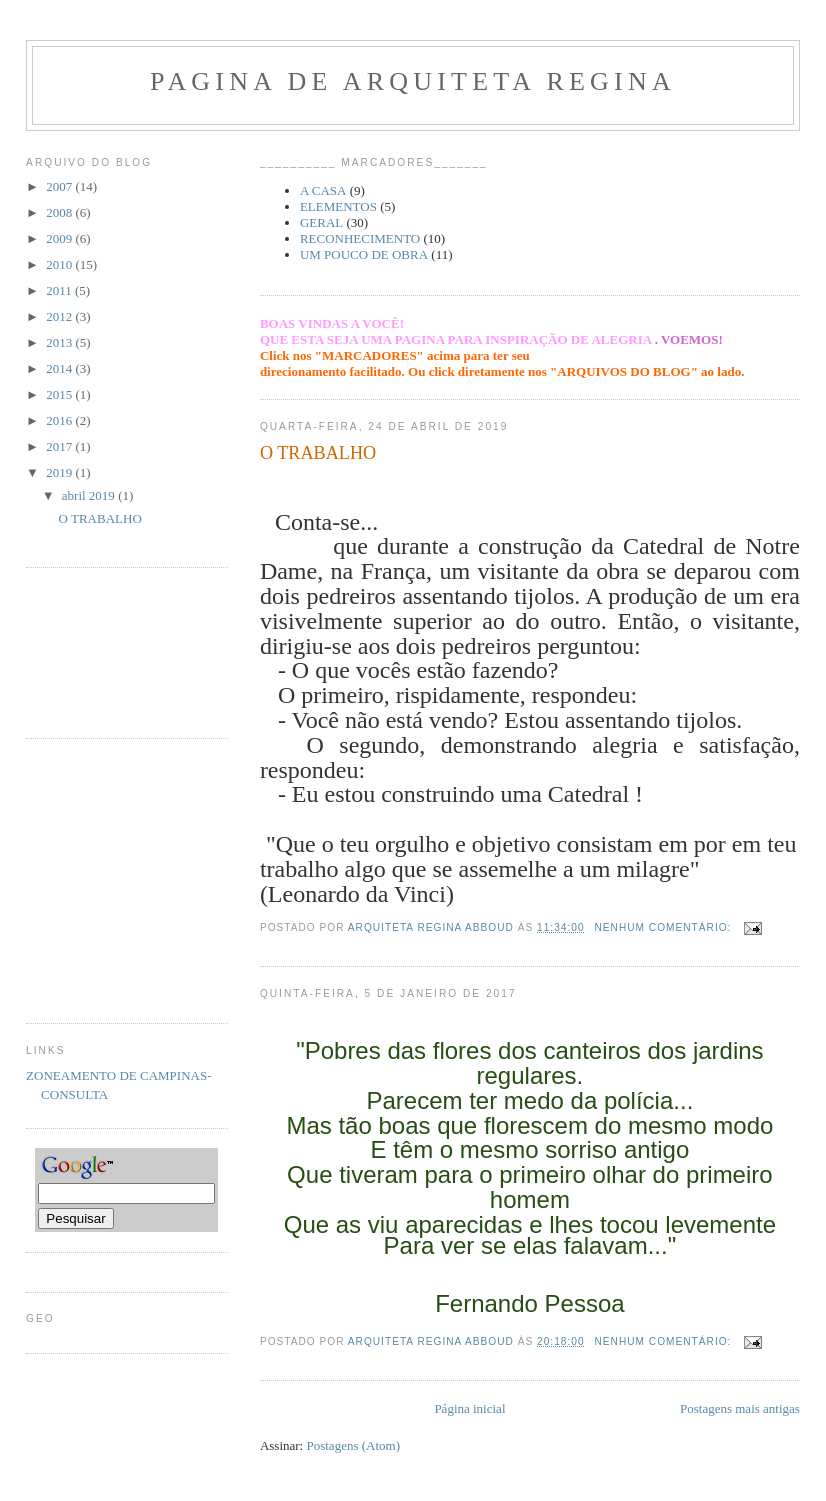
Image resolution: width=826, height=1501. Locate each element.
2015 (60, 394)
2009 (60, 238)
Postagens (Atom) (353, 1445)
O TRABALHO (318, 453)
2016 (60, 420)
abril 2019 (90, 495)
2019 (60, 472)
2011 (60, 290)
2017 (60, 446)
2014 (60, 368)
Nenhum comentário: (665, 927)
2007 (60, 186)
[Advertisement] (88, 650)
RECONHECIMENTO (360, 238)
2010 (60, 264)
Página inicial (469, 1408)
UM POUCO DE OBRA (364, 254)
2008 (60, 212)
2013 (60, 342)
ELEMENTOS (338, 206)
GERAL (321, 222)
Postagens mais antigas (740, 1408)
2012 (60, 316)
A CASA (323, 190)
